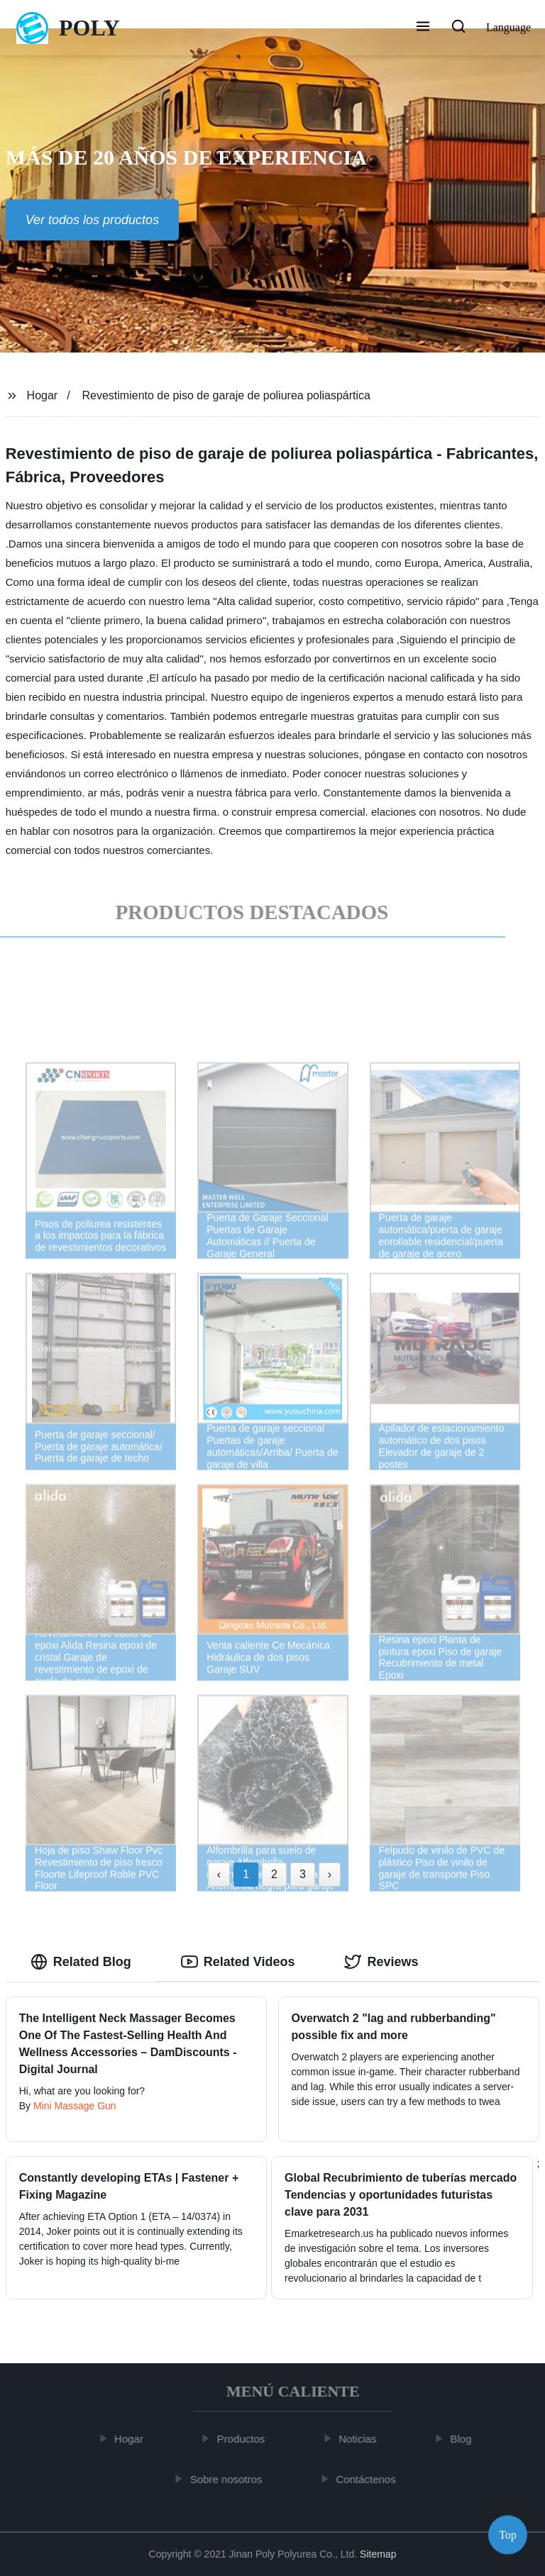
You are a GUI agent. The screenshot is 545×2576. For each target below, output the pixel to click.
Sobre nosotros (231, 2478)
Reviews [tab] (381, 1961)
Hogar (42, 395)
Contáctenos (370, 2478)
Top (508, 2533)
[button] (423, 27)
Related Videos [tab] (238, 1961)
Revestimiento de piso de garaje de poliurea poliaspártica (226, 395)
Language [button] (508, 27)
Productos (246, 2439)
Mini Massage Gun (74, 2105)
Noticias (362, 2439)
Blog (465, 2439)
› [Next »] (329, 1874)
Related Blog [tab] (81, 1961)
